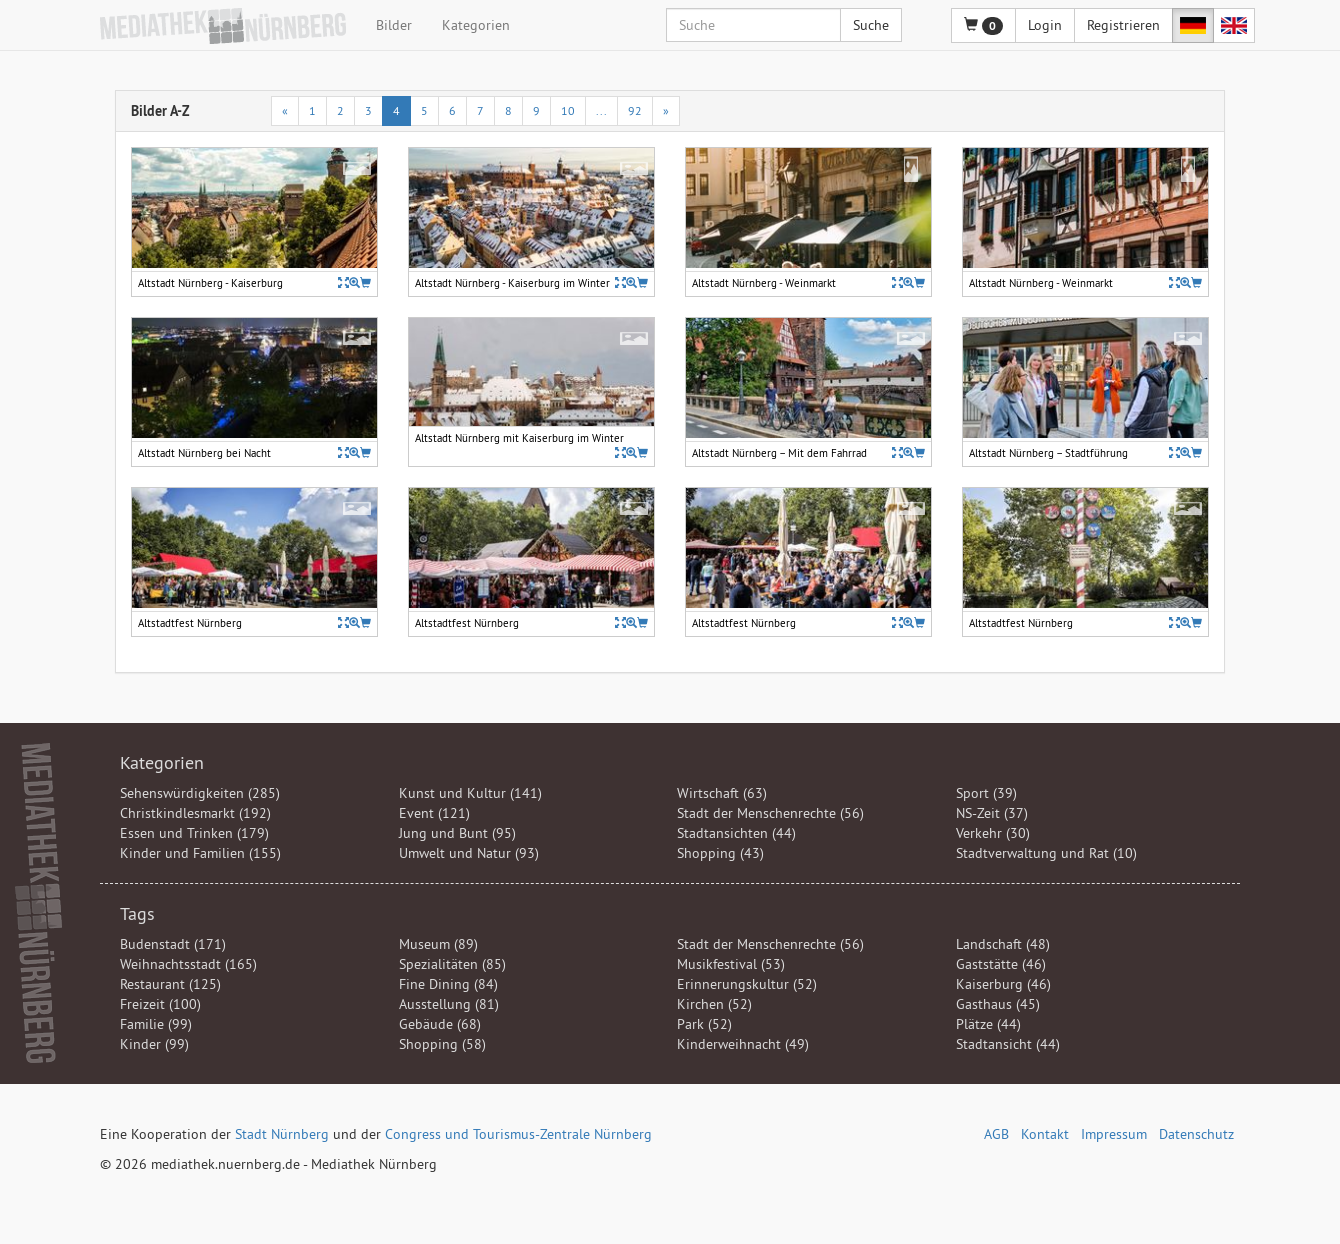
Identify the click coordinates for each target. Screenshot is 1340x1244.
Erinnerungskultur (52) (747, 984)
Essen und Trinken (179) (194, 833)
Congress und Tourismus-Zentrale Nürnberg (518, 1134)
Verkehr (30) (993, 833)
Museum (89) (438, 944)
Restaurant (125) (170, 984)
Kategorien (476, 25)
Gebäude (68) (440, 1024)
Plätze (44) (988, 1024)
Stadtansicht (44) (1008, 1044)
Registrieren (1123, 25)
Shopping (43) (720, 853)
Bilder (394, 25)
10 (568, 110)
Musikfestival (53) (731, 964)
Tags (137, 913)
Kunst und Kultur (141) (470, 793)
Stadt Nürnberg (282, 1134)
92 (635, 110)
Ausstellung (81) (449, 1004)
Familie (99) (156, 1024)
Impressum (1114, 1134)
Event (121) (434, 813)
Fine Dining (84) (448, 984)
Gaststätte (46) (1001, 964)
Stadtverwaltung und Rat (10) (1046, 853)
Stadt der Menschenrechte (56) (770, 813)
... (601, 110)
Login (1045, 25)
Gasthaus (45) (998, 1004)
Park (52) (704, 1024)
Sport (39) (986, 793)
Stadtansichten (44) (736, 833)
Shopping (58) (442, 1044)
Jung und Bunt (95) (457, 833)
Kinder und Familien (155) (200, 853)
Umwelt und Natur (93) (469, 853)
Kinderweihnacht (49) (743, 1044)
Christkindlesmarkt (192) (195, 813)
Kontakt (1045, 1134)
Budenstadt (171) (173, 944)
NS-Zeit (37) (992, 813)
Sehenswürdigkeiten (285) (200, 793)
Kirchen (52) (714, 1004)
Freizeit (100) (160, 1004)
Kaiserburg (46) (1003, 984)
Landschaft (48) (1003, 944)
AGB (996, 1134)
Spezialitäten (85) (452, 964)
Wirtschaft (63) (722, 793)
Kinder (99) (154, 1044)
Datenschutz (1196, 1134)
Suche (871, 25)
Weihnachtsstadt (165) (188, 964)
